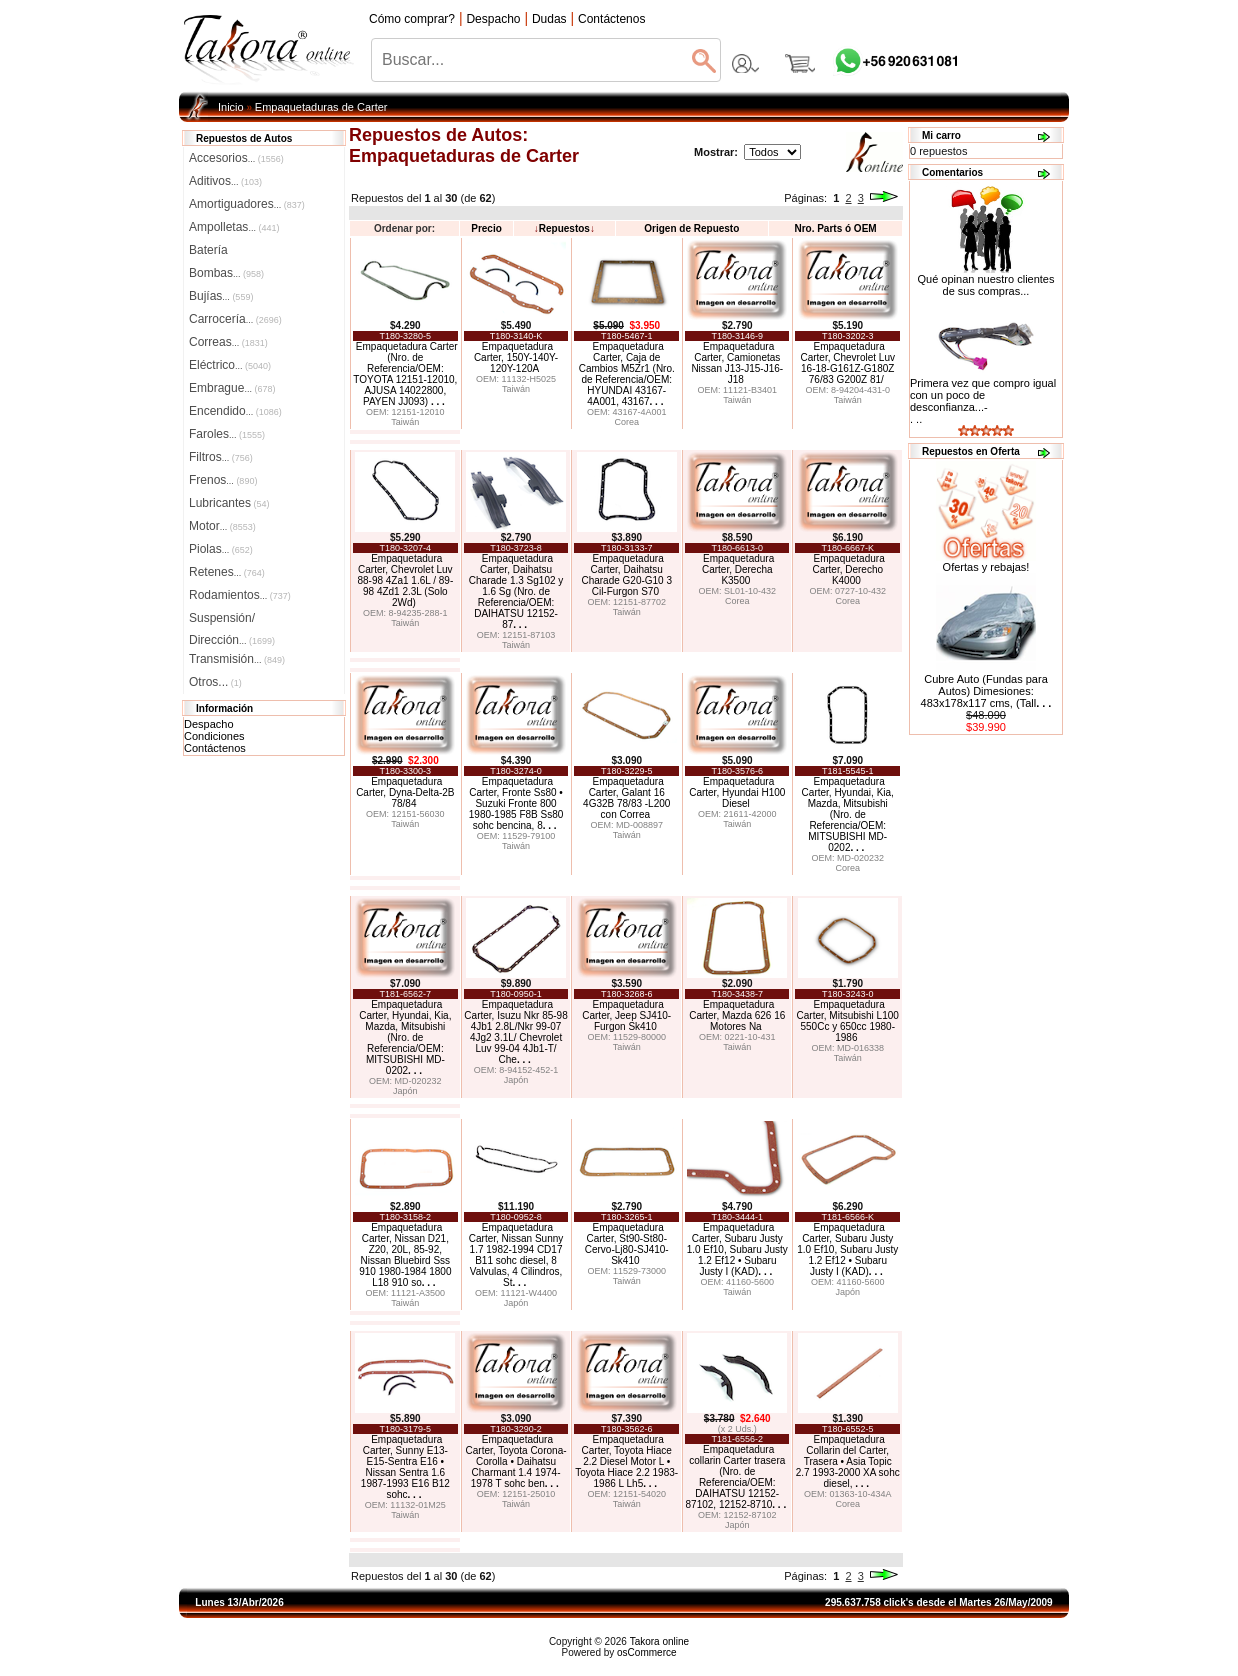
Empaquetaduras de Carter (321, 107)
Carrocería (235, 319)
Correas (228, 342)
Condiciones (214, 736)
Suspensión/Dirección (232, 620)
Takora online (659, 1641)
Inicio (231, 107)
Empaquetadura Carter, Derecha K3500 (738, 569)
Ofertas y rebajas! (986, 567)
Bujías (221, 296)
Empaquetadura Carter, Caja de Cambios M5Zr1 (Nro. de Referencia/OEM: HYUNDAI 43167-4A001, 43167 (627, 374)
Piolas (221, 549)
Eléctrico (230, 365)
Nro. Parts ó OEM (835, 228)
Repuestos (564, 228)
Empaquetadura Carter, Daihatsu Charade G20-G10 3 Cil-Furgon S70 (626, 575)
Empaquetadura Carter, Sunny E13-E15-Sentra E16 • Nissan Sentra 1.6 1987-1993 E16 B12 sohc (405, 1467)
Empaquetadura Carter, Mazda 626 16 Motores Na (737, 1015)
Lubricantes (229, 503)
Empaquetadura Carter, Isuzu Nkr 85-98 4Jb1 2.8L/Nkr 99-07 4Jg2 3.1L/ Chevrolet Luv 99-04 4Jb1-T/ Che (515, 1032)
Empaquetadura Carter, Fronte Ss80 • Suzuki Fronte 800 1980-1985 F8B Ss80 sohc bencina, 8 (516, 803)
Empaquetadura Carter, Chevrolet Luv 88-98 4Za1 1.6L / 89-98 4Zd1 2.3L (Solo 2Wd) (405, 580)
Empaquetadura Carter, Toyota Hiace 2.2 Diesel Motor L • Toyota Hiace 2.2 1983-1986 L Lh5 (626, 1461)
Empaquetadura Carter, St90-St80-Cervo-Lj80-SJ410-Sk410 (627, 1244)
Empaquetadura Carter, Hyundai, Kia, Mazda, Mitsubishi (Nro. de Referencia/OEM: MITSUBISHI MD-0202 (848, 814)
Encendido (235, 411)
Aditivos (225, 181)
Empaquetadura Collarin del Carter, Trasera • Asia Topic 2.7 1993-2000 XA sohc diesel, (848, 1461)
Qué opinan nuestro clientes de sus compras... (986, 280)
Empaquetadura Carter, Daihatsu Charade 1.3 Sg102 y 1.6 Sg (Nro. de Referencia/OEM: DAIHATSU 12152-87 (516, 591)
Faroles (227, 434)
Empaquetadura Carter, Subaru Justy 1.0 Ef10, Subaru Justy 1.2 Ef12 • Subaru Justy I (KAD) (737, 1249)
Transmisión (237, 659)
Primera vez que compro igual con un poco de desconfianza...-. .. (983, 401)
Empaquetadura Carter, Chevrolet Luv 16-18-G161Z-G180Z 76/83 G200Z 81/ (847, 363)
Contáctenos (215, 748)
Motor (222, 526)
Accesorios (236, 158)
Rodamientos (240, 595)
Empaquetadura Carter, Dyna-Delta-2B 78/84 (405, 792)
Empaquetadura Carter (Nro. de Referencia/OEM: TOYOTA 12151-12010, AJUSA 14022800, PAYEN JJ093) (405, 374)
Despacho (209, 724)
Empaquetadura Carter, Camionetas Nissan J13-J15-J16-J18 (737, 363)
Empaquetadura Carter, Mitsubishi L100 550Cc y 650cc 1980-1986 (848, 1021)
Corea (626, 422)
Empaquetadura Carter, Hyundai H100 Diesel (737, 792)
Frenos (223, 480)
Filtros (221, 457)
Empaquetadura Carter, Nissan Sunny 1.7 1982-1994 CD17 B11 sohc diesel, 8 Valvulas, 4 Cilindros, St (516, 1255)
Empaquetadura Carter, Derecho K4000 (848, 569)
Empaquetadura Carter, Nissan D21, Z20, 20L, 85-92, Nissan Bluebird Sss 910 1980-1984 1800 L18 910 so (405, 1255)
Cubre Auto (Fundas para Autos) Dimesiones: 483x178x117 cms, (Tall (986, 691)
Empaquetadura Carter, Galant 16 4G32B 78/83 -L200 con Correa (626, 798)
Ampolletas (234, 227)
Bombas (226, 273)
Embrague (232, 388)
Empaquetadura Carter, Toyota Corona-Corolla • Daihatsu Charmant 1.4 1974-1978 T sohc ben (516, 1461)
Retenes (227, 572)
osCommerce (646, 1652)
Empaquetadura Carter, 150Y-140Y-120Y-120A (516, 357)
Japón (405, 1091)
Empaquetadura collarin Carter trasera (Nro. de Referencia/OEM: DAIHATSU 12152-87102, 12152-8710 (736, 1477)
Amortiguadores (247, 204)
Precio (486, 228)
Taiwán (405, 422)
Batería (208, 250)
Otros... (215, 682)
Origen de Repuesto (691, 228)
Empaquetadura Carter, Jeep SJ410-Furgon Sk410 (626, 1015)
